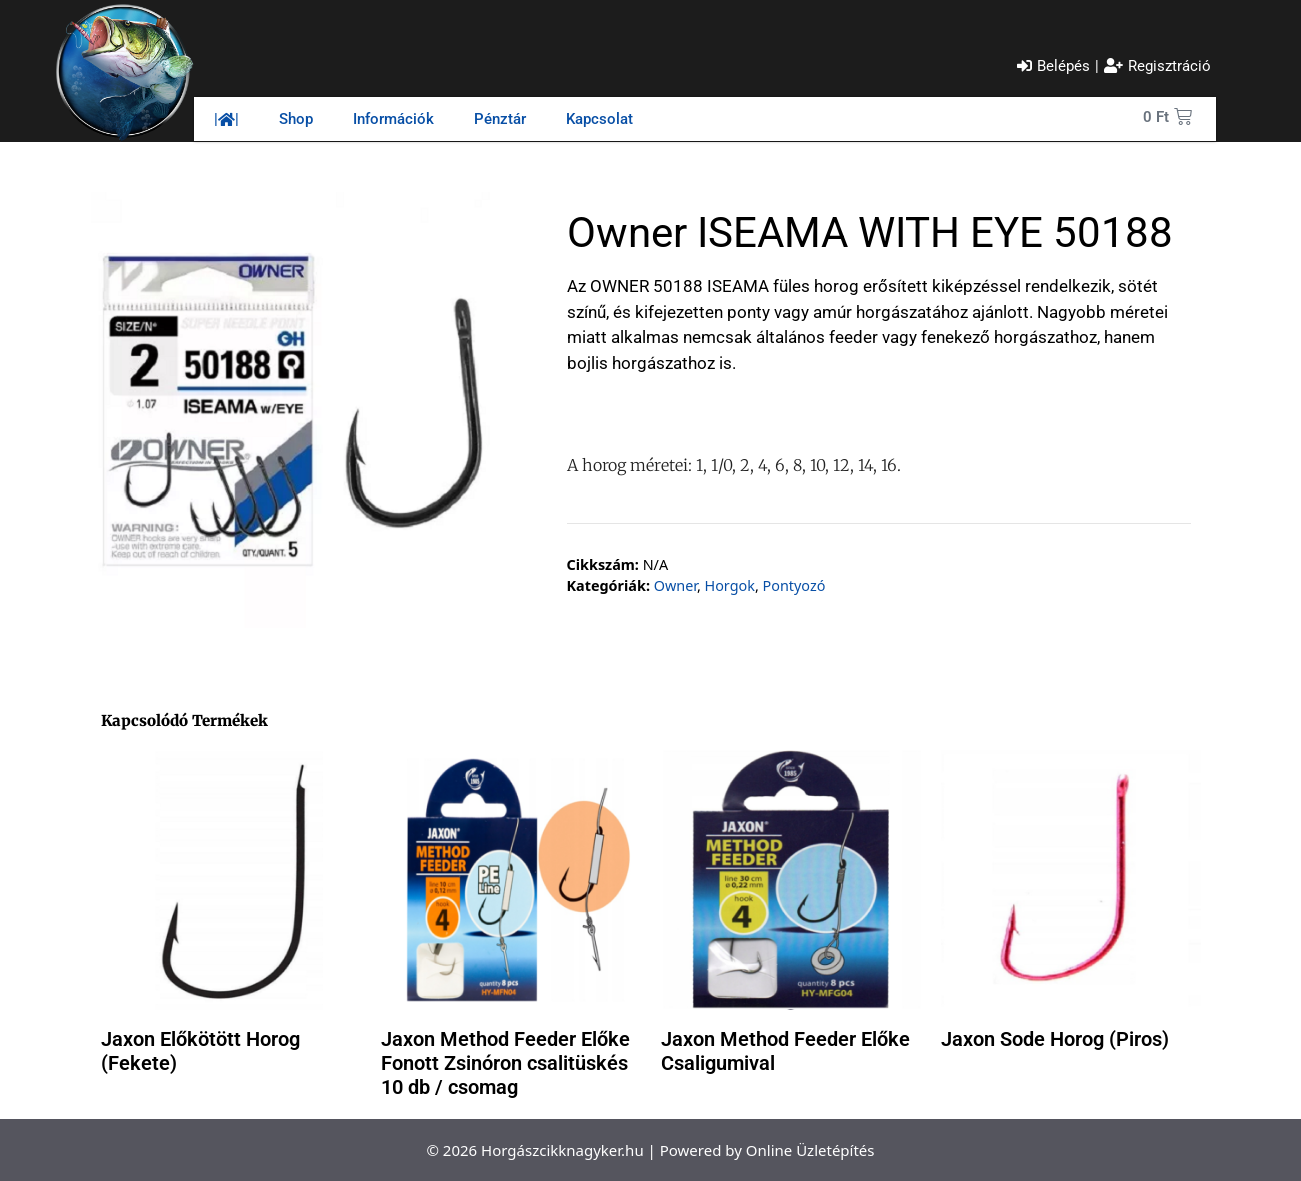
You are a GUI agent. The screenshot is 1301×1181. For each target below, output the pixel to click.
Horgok (730, 585)
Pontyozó (794, 585)
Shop (296, 119)
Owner (675, 585)
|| (226, 119)
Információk (393, 119)
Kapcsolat (599, 119)
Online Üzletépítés (810, 1150)
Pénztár (500, 119)
